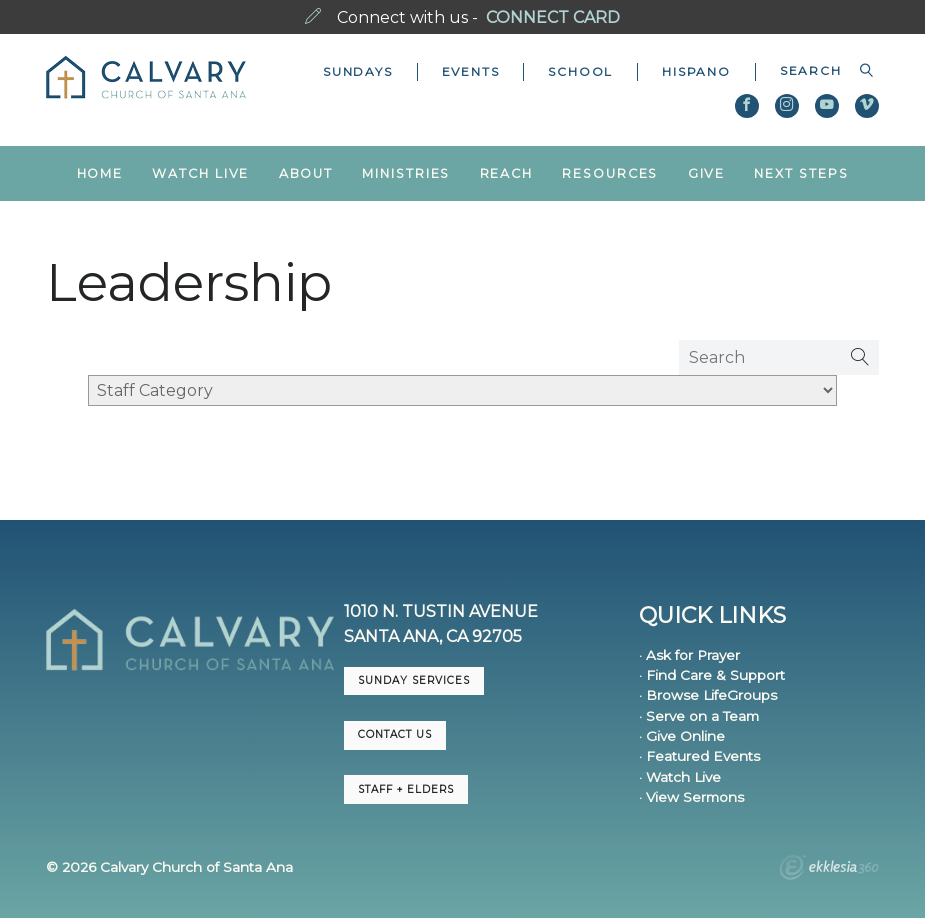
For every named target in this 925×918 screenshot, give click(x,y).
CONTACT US (395, 734)
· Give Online (682, 736)
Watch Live (200, 173)
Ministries (406, 173)
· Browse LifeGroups (708, 695)
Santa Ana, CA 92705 (433, 636)
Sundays (358, 71)
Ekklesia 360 (829, 870)
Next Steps (801, 173)
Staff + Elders (406, 789)
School (580, 71)
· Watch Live (680, 777)
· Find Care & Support (712, 675)
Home (100, 173)
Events (471, 71)
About (306, 173)
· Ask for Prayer (689, 655)
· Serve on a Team (699, 716)
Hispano (696, 71)
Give (707, 173)
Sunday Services (414, 680)
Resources (610, 173)
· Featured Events (699, 756)
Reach (506, 173)
